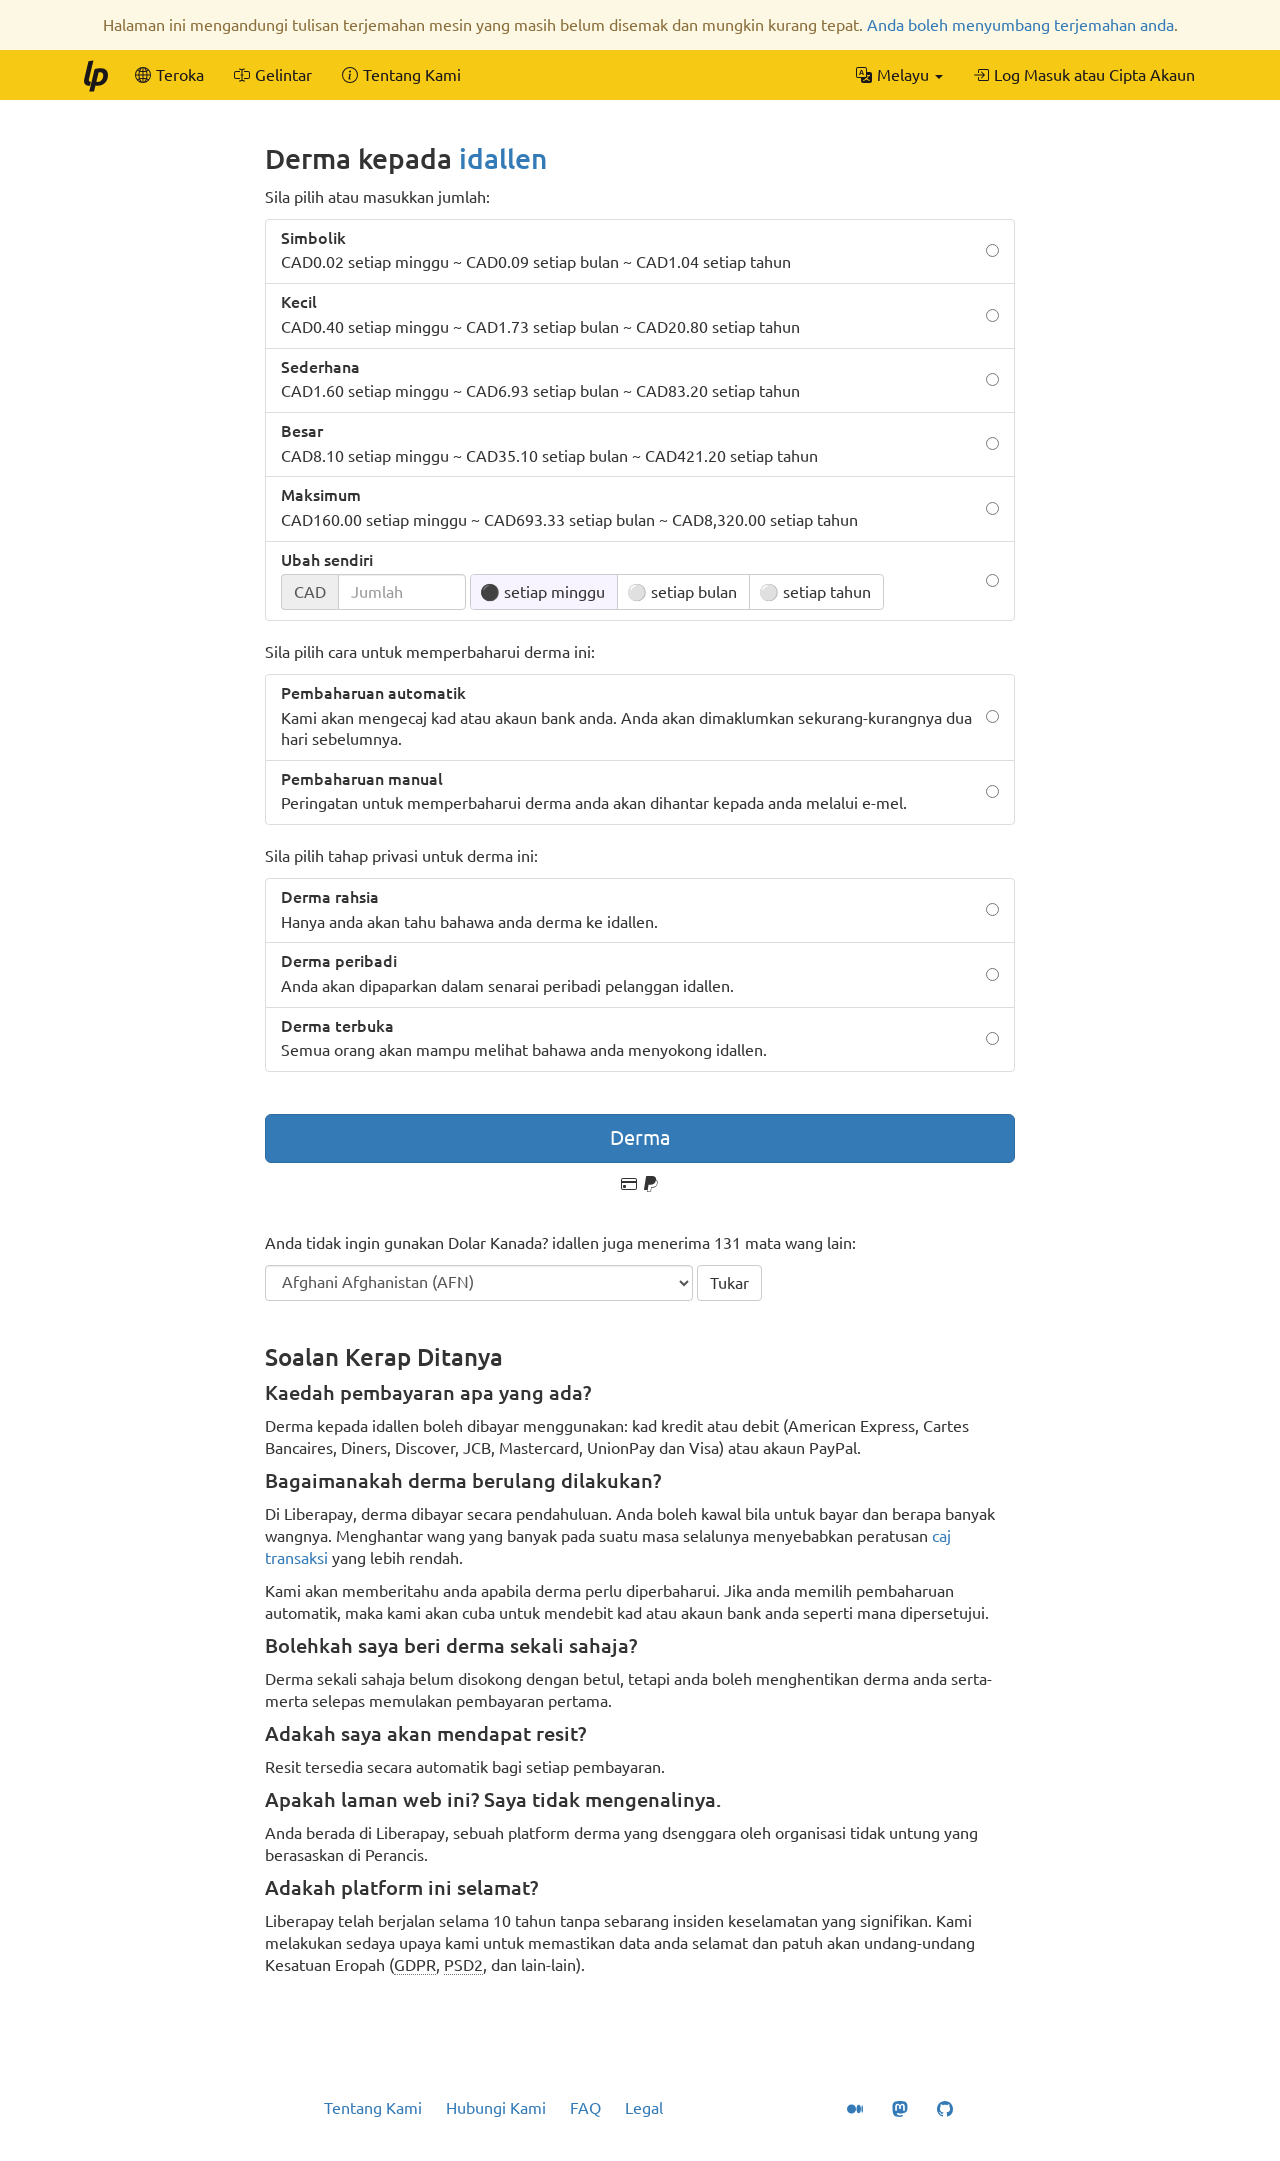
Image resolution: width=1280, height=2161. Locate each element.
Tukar (729, 1283)
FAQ (585, 2108)
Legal (644, 2108)
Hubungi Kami (496, 2108)
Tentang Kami (373, 2108)
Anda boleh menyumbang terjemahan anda (1020, 25)
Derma (640, 1137)
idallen (503, 158)
